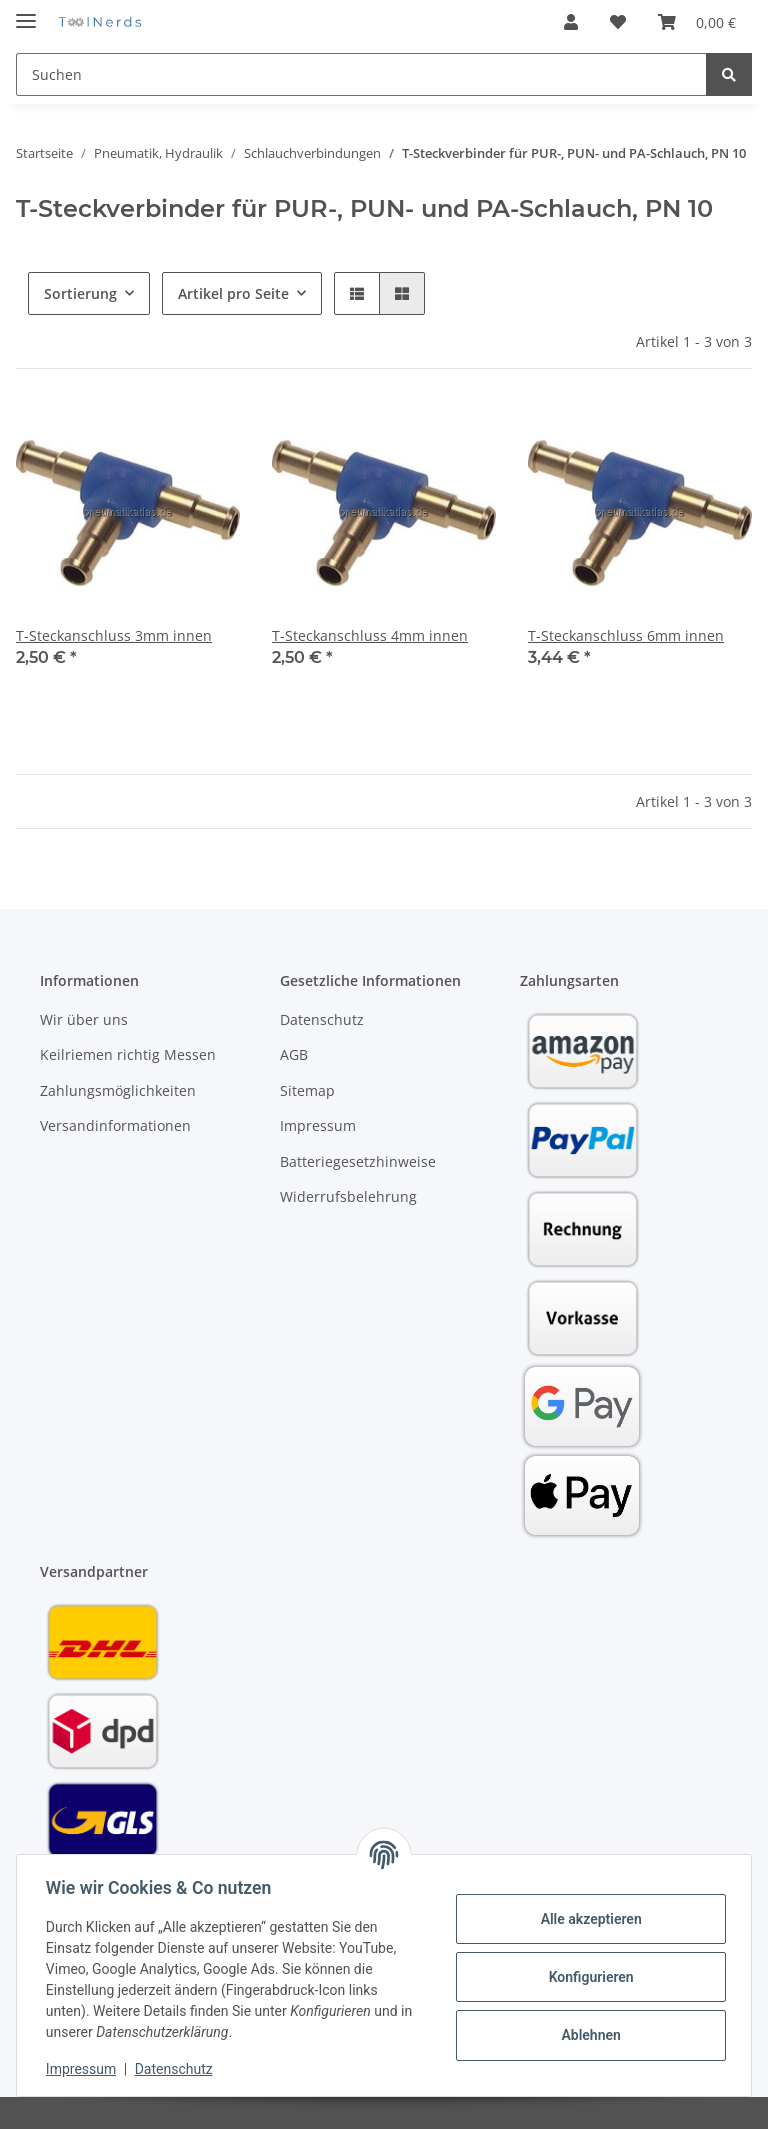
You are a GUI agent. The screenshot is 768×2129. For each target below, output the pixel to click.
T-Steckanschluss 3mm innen (114, 635)
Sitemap (307, 1090)
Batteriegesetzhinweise (358, 1161)
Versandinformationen (115, 1125)
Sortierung (80, 293)
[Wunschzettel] (618, 22)
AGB (294, 1054)
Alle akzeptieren (587, 1919)
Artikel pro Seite (233, 293)
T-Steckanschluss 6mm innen (626, 635)
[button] (571, 22)
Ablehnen (587, 2035)
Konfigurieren (587, 1977)
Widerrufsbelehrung (348, 1196)
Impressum (318, 1125)
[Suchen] (361, 74)
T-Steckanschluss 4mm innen (370, 635)
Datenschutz (322, 1019)
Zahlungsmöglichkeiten (118, 1090)
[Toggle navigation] (26, 12)
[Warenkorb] (697, 22)
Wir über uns (84, 1019)
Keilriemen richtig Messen (128, 1054)
